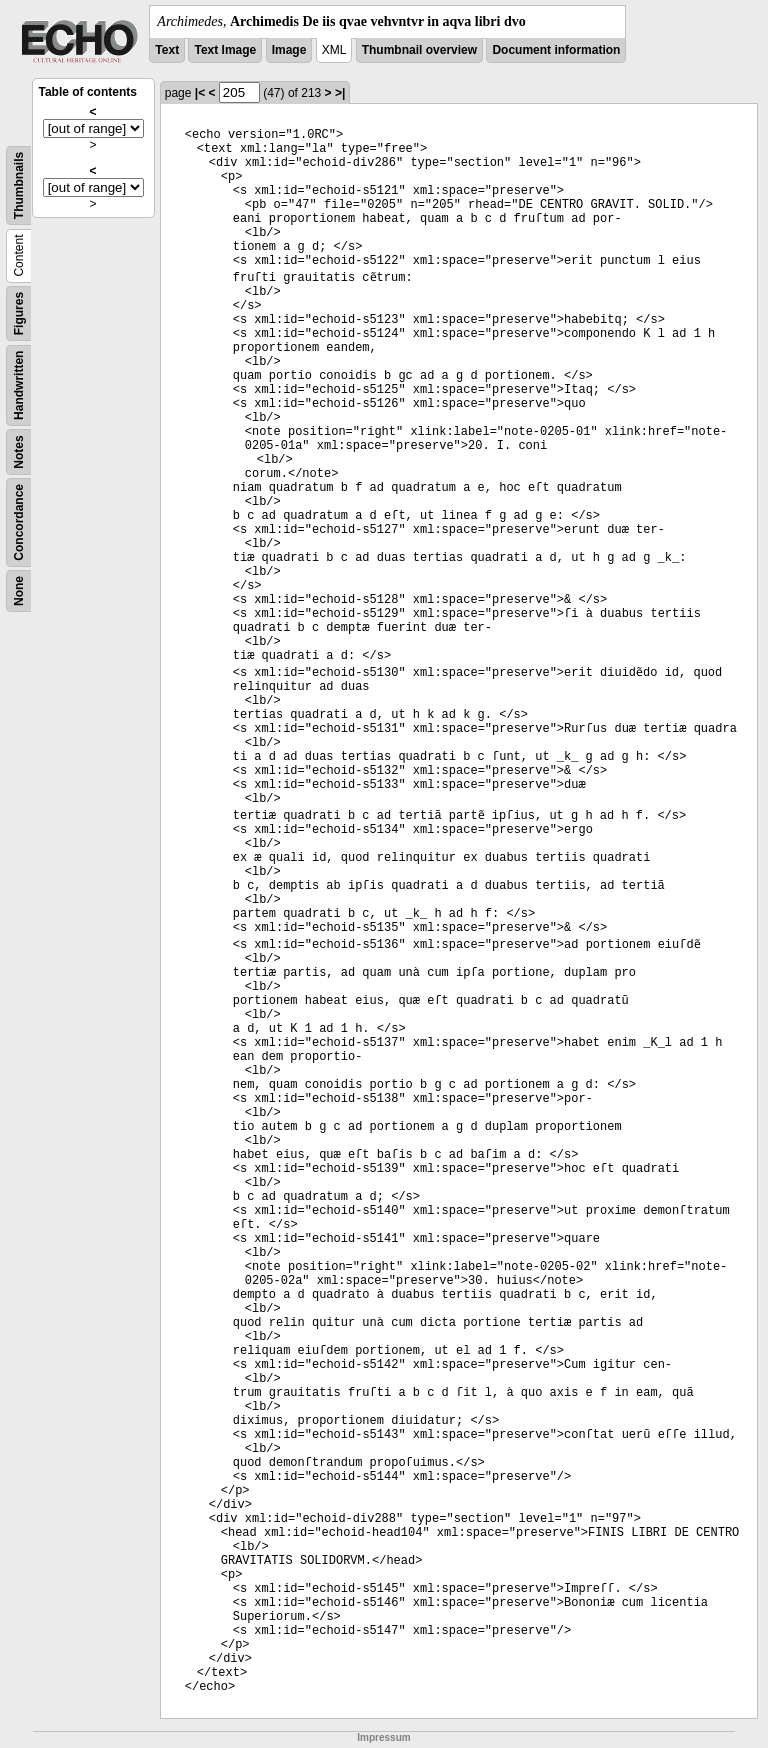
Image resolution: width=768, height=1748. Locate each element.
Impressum (383, 1737)
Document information (556, 50)
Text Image (225, 50)
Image (289, 50)
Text (167, 50)
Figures (19, 313)
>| (340, 93)
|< (200, 93)
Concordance (19, 522)
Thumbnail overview (419, 50)
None (19, 591)
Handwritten (19, 385)
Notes (19, 451)
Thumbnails (19, 185)
